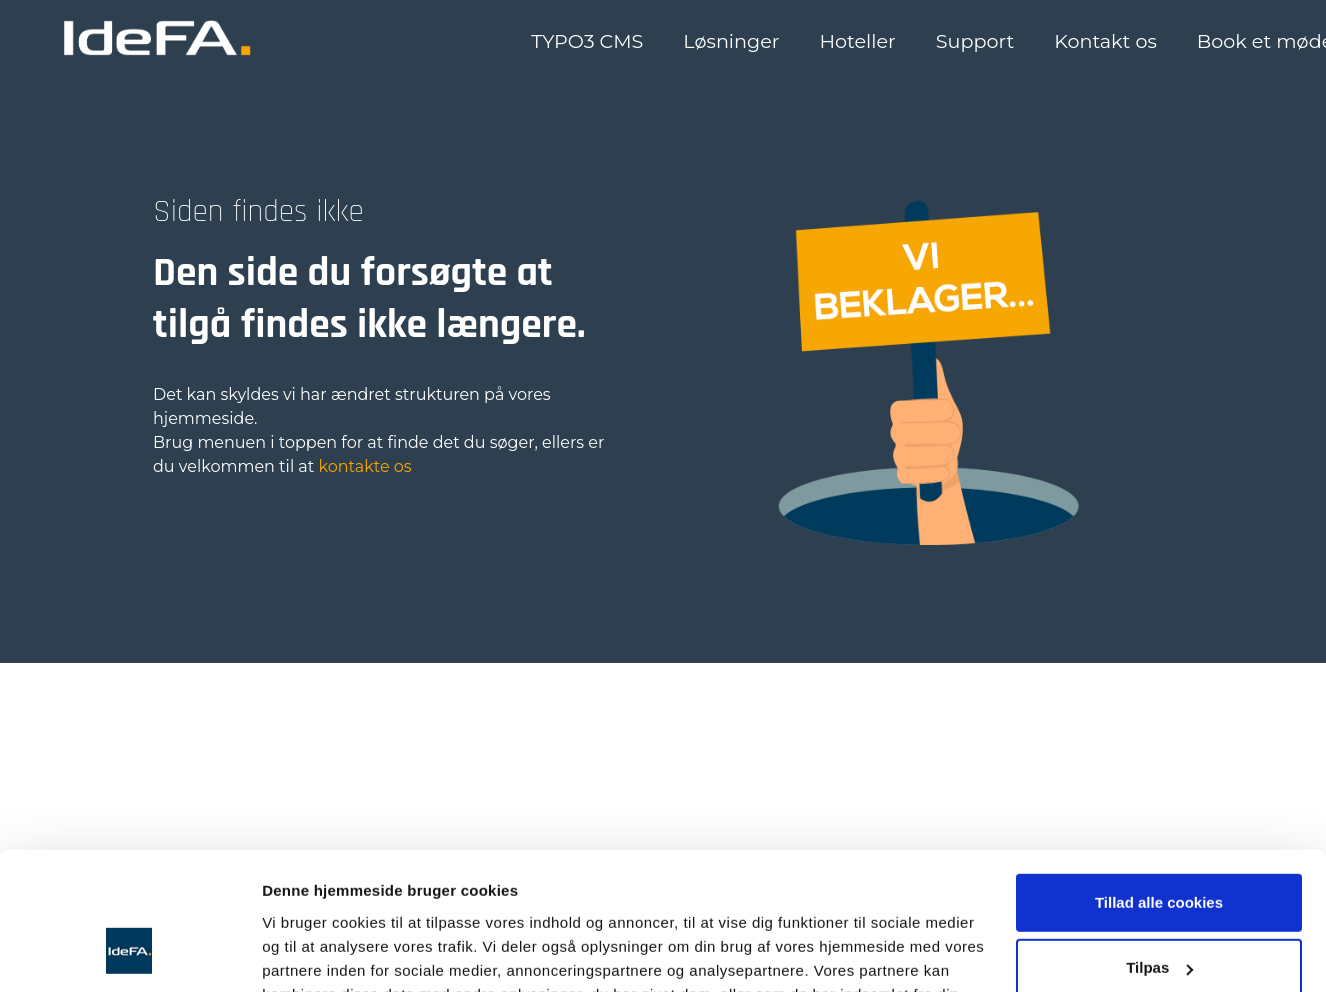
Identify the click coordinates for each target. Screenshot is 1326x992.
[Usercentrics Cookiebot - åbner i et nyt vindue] (129, 902)
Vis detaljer (302, 901)
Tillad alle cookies (1159, 730)
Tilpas (1159, 796)
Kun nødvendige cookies (1159, 861)
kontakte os (365, 466)
